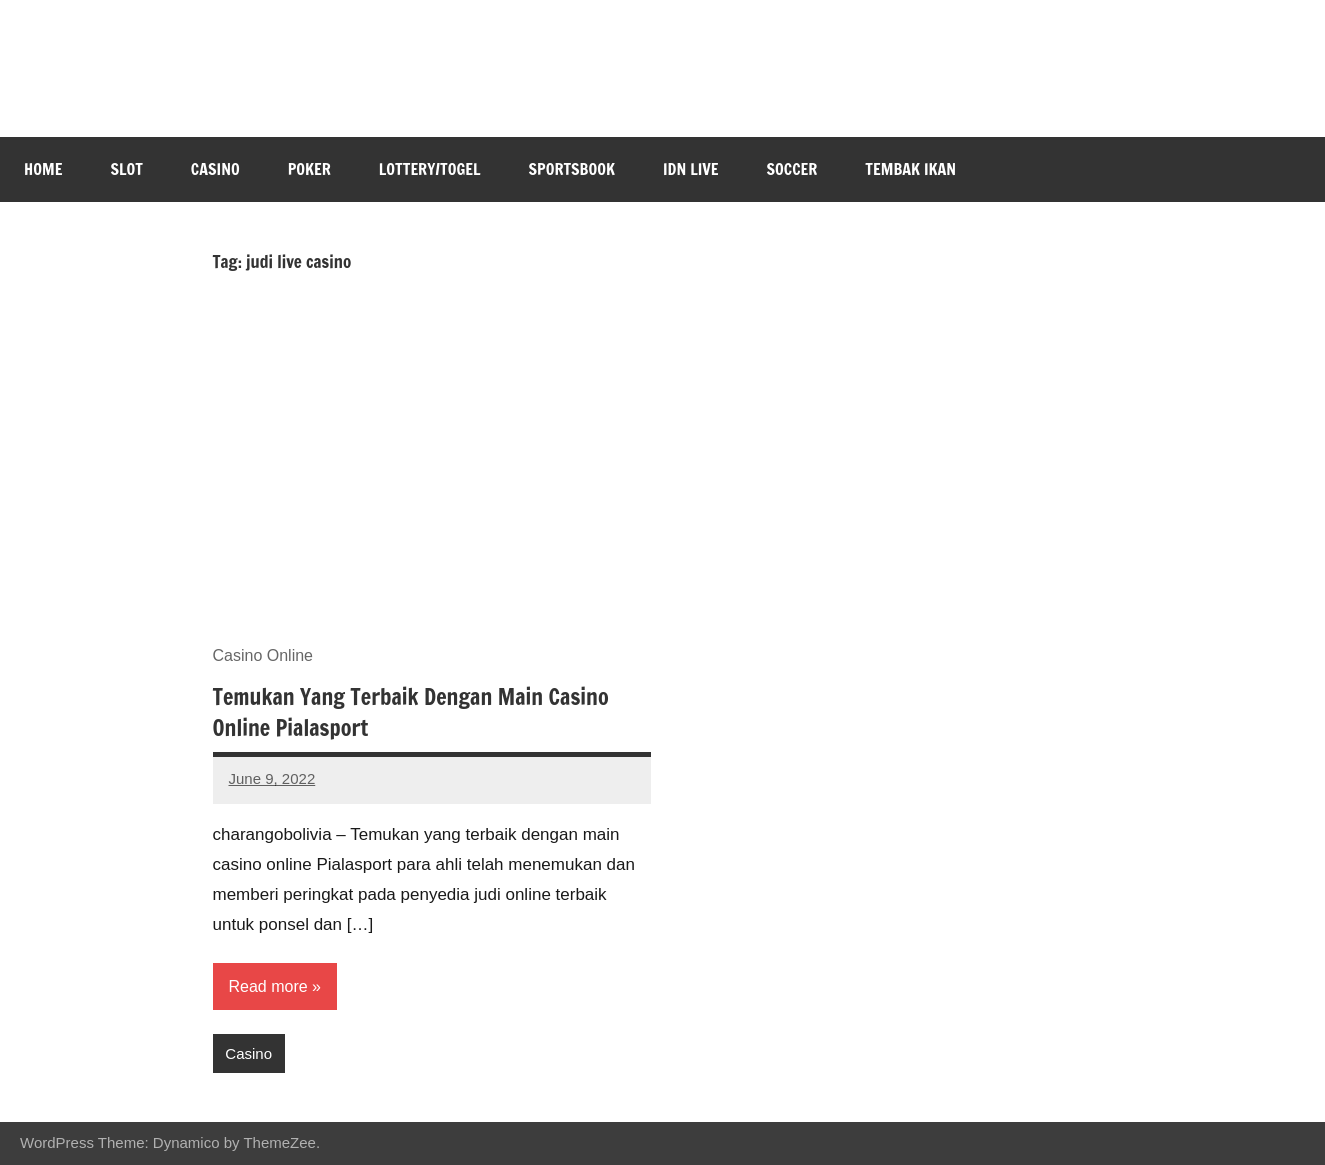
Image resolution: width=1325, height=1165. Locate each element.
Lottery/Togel (430, 169)
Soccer (792, 169)
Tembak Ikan (910, 169)
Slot (126, 169)
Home (43, 169)
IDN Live (691, 169)
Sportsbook (572, 169)
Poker (309, 169)
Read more (268, 986)
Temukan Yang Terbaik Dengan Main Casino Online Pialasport (411, 712)
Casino (215, 169)
